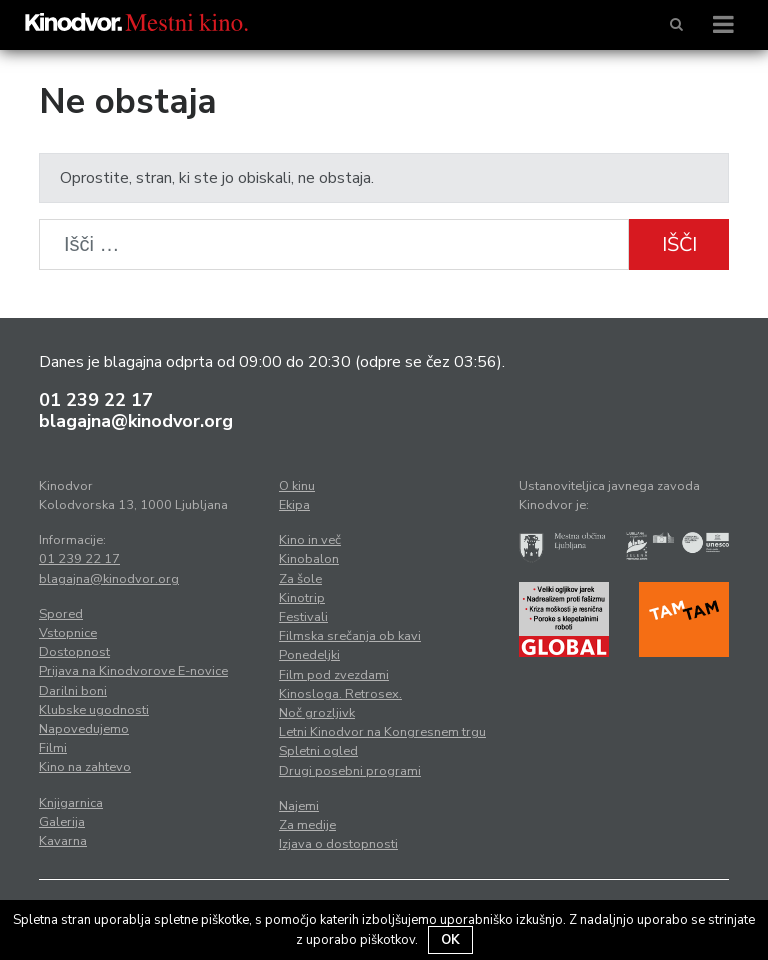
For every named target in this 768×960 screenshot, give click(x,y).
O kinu (297, 486)
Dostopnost (74, 652)
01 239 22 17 (96, 400)
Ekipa (294, 505)
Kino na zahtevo (85, 767)
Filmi (53, 748)
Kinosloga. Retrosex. (340, 694)
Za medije (307, 825)
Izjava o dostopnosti (338, 844)
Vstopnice (68, 633)
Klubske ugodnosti (94, 710)
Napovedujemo (84, 729)
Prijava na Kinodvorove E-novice (133, 671)
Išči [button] (679, 244)
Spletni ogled (318, 751)
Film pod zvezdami (334, 675)
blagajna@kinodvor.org (136, 421)
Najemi (299, 806)
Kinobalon (309, 559)
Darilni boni (73, 691)
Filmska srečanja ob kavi (350, 636)
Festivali (303, 617)
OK (450, 940)
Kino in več (310, 540)
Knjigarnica (71, 803)
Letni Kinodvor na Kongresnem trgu (382, 732)
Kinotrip (302, 598)
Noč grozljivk (317, 713)
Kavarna (63, 841)
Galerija (62, 822)
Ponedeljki (309, 655)
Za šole (300, 579)
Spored (61, 614)
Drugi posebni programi (350, 771)
